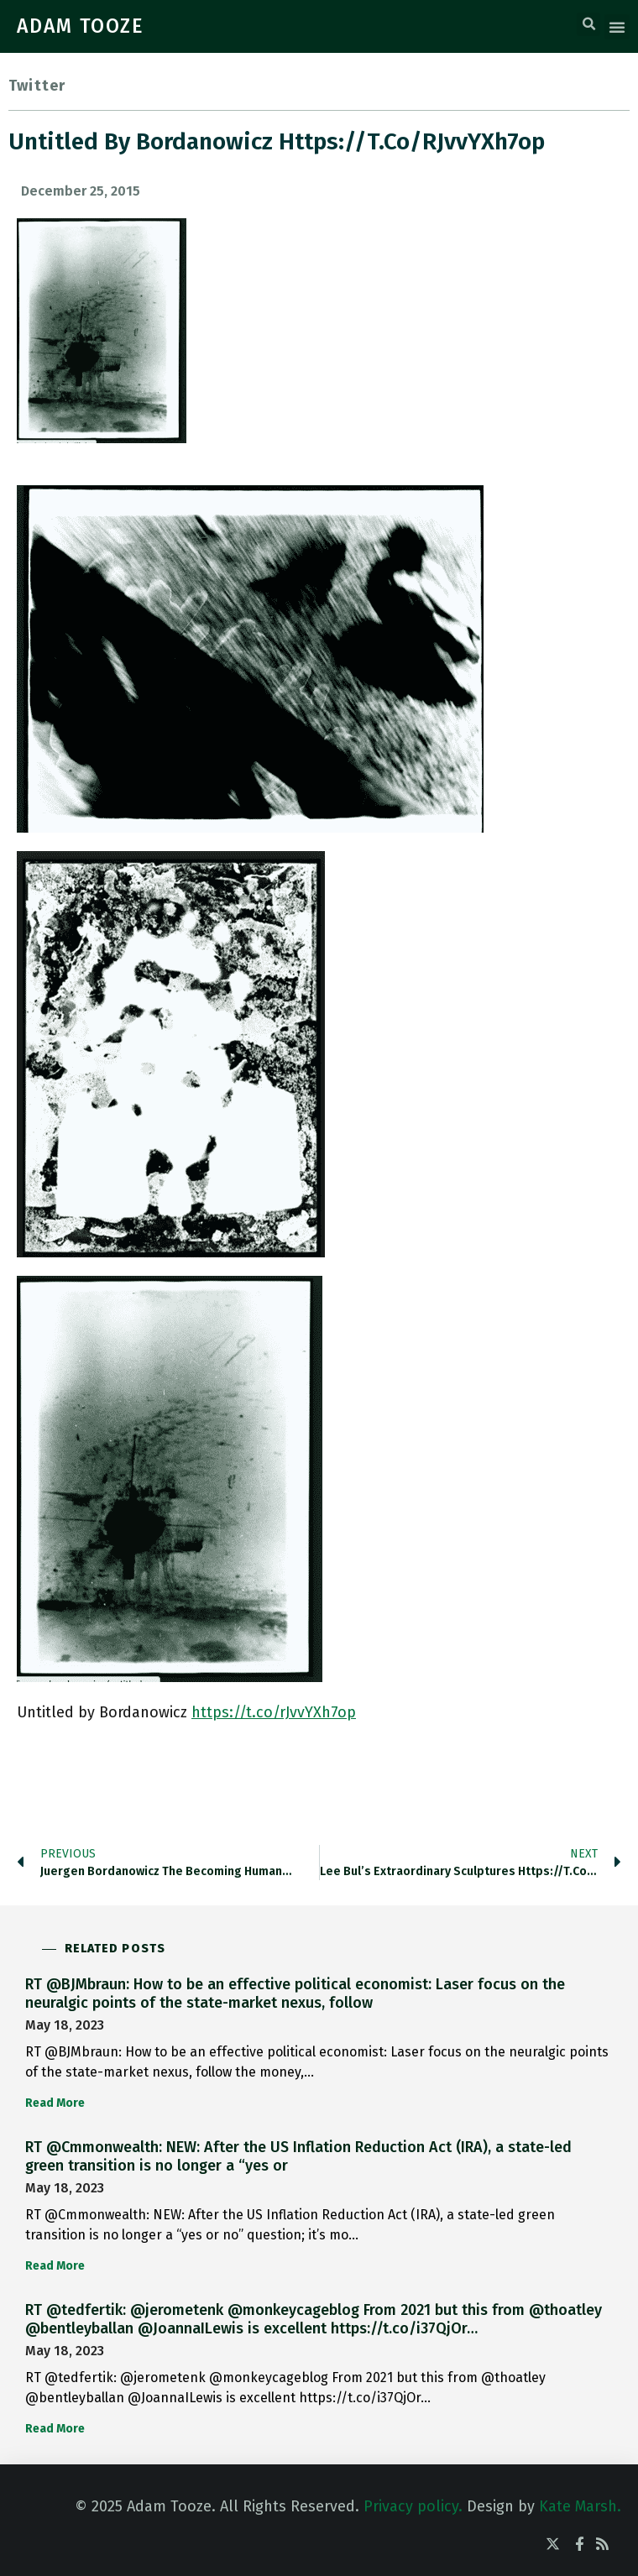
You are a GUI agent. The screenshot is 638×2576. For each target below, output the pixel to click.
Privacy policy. (413, 2506)
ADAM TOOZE (80, 26)
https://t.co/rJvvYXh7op (273, 1712)
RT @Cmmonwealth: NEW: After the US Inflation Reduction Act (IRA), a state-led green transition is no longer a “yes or (298, 2156)
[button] (588, 24)
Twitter (36, 85)
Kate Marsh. (580, 2506)
